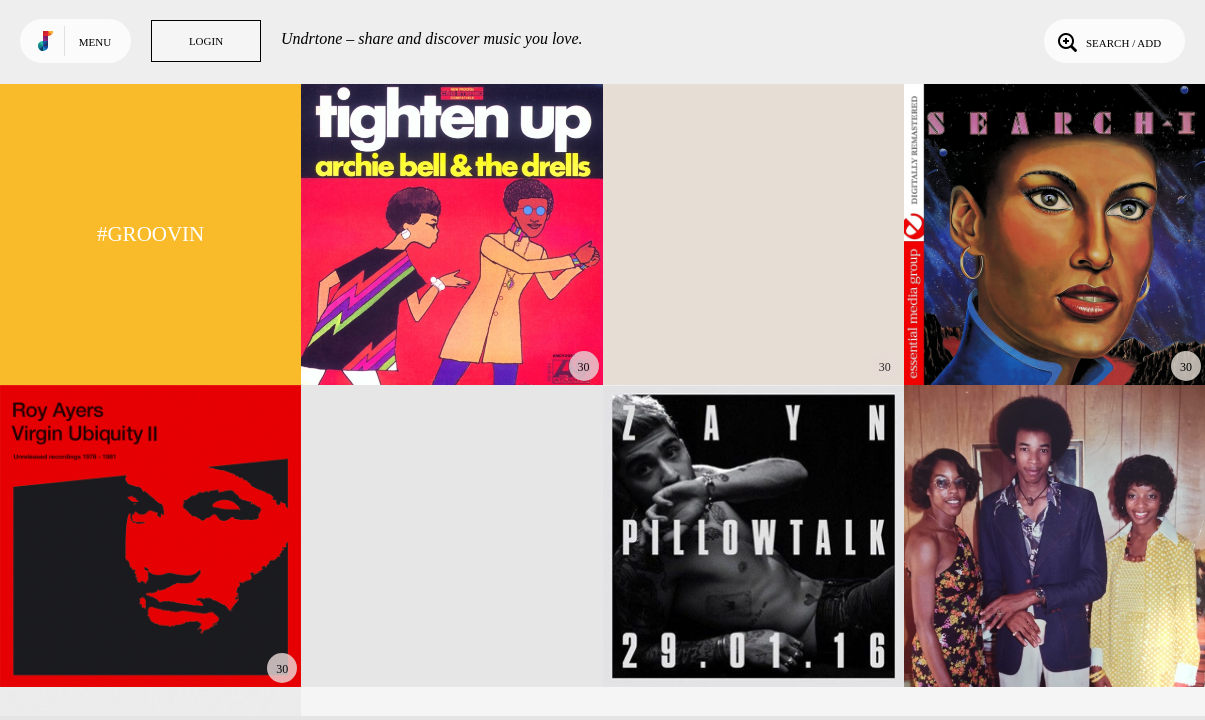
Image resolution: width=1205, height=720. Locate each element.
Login (206, 41)
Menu (95, 42)
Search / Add (1107, 41)
